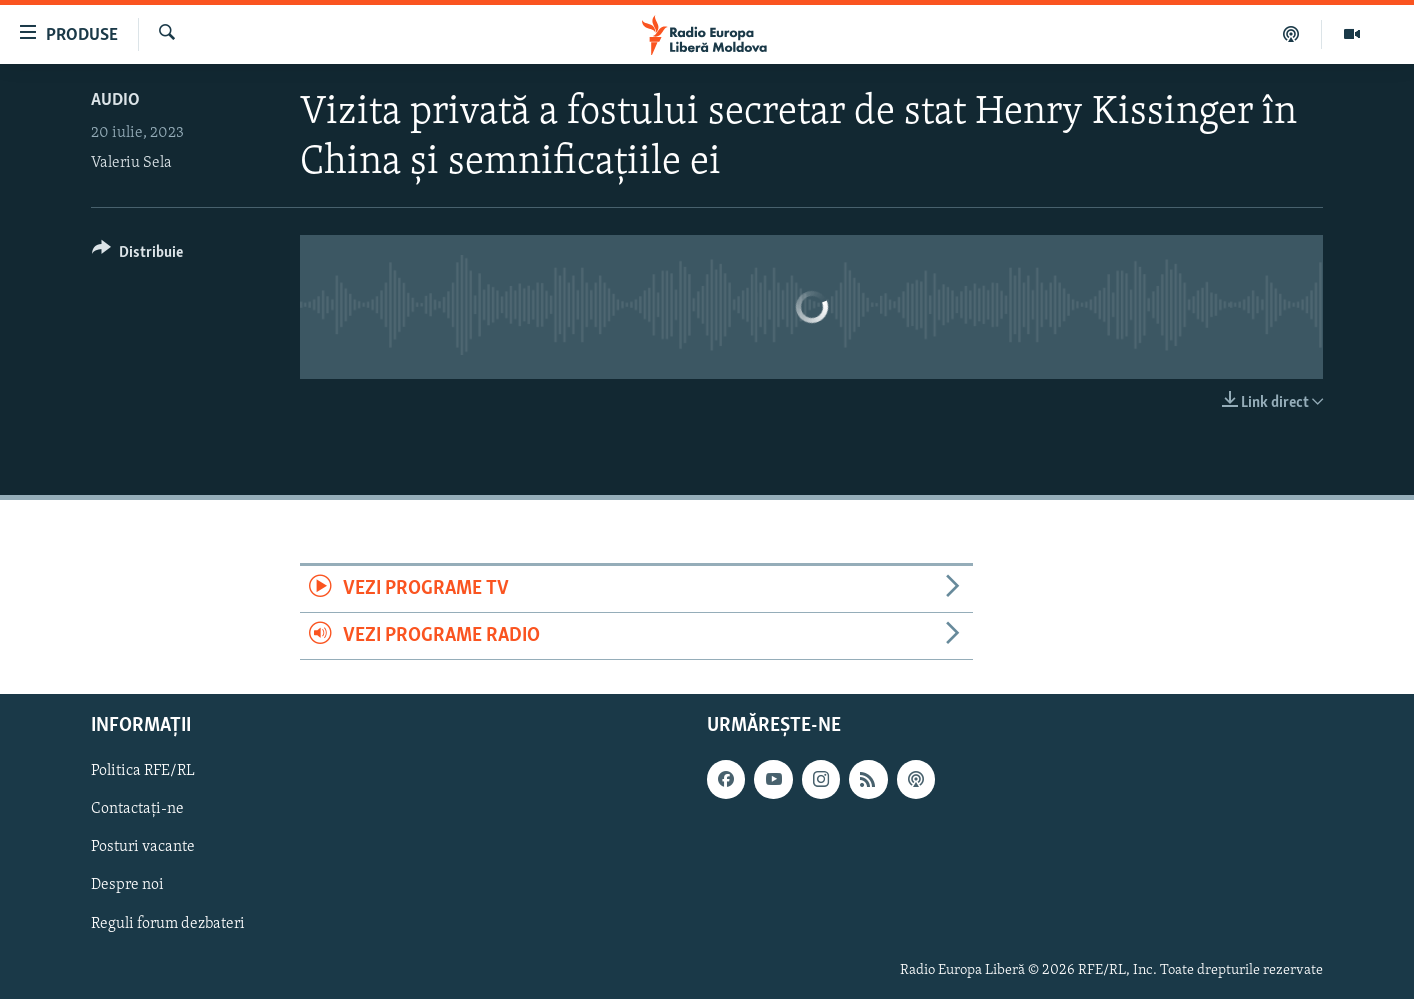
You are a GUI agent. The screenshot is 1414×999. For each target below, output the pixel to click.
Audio (115, 100)
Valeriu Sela (131, 163)
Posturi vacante (143, 848)
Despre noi (127, 886)
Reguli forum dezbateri (168, 924)
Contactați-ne (137, 810)
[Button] (137, 255)
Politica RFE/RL (143, 772)
